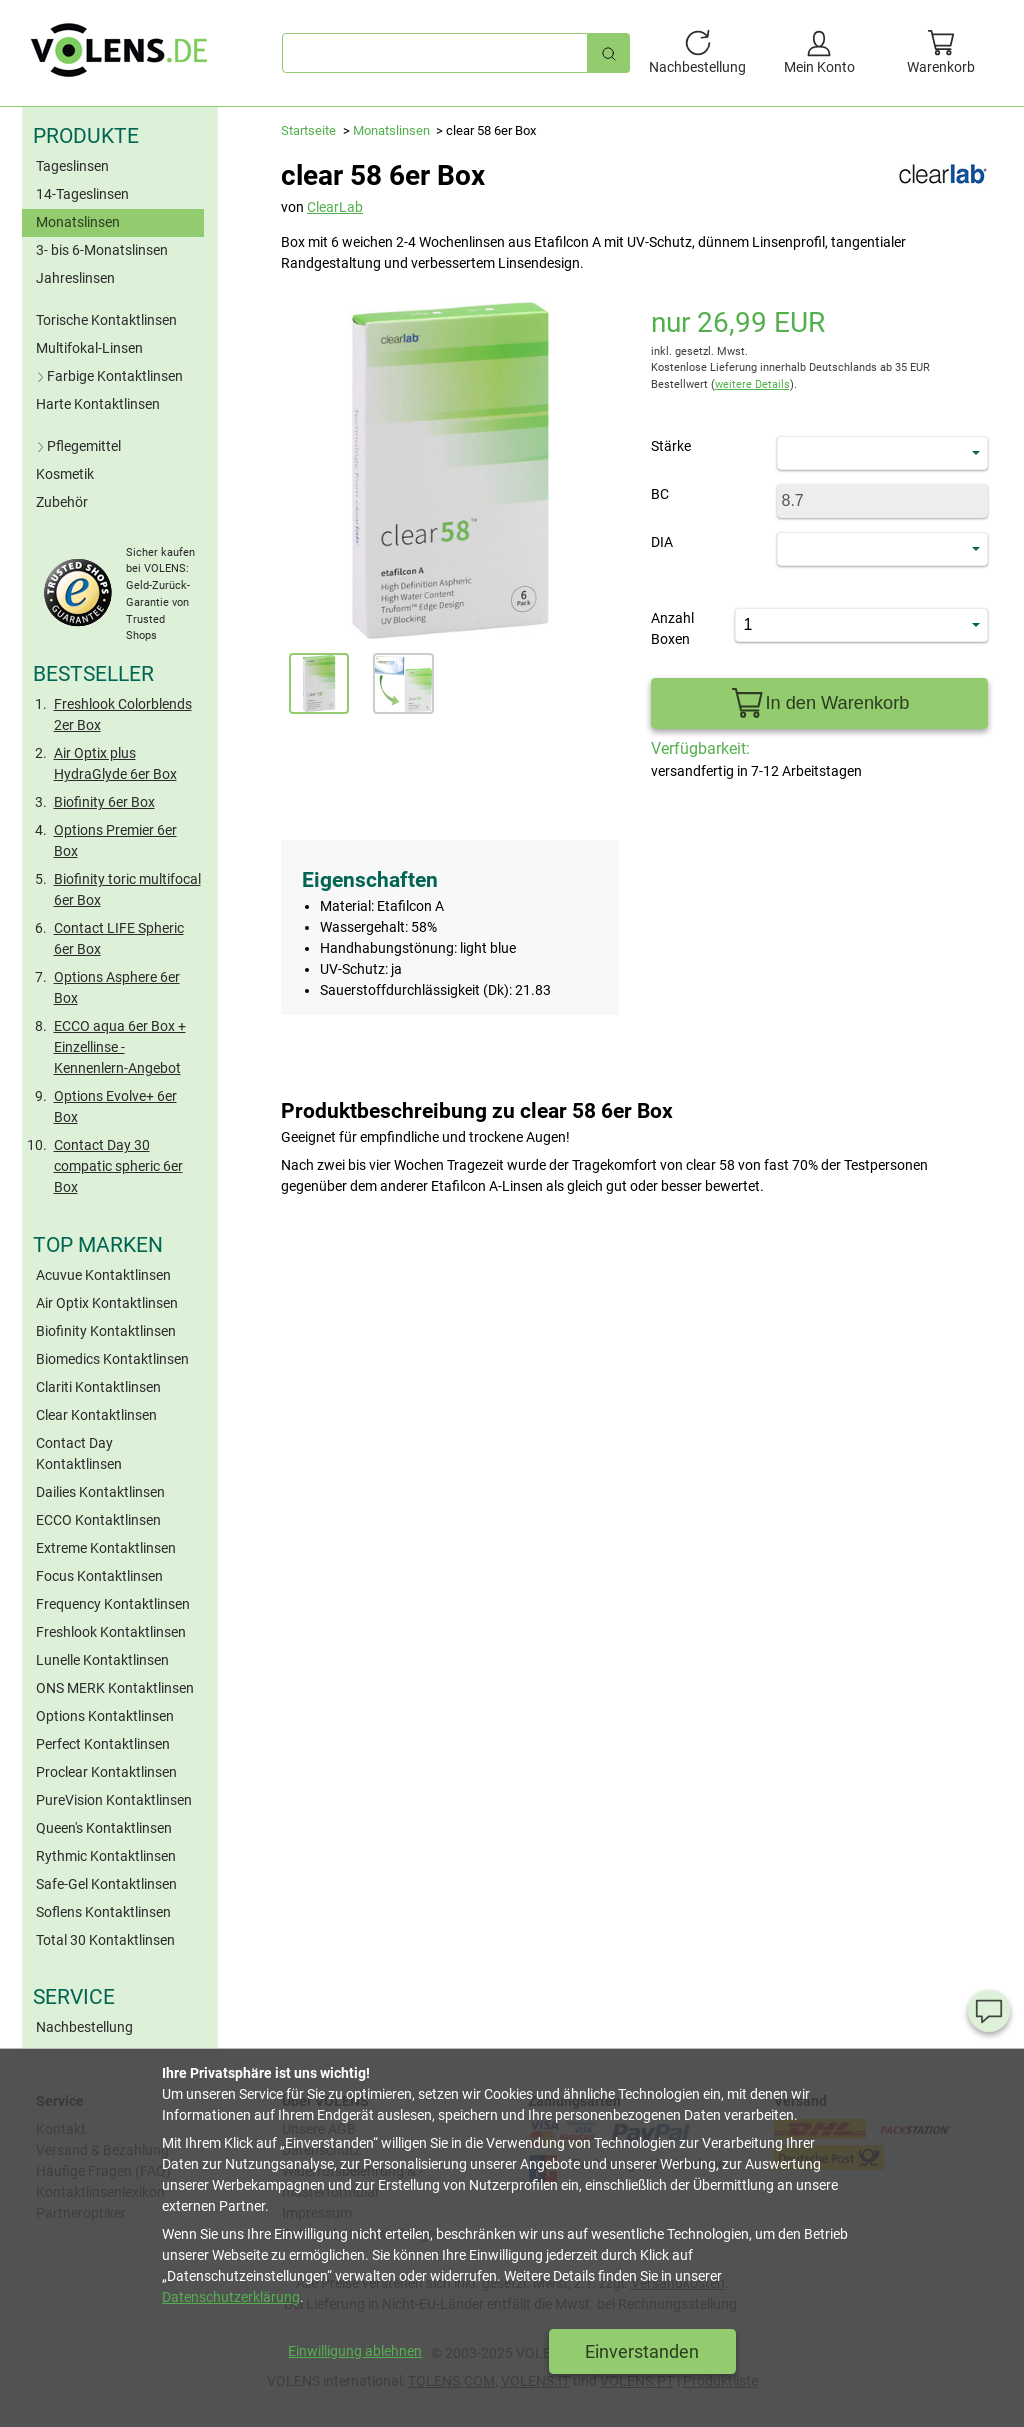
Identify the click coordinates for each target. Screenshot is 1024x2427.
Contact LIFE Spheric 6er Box (119, 938)
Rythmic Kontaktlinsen (106, 1856)
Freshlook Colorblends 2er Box (123, 714)
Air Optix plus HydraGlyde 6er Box (115, 763)
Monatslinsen (78, 222)
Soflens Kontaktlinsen (103, 1912)
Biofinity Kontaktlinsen (106, 1331)
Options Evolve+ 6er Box (115, 1106)
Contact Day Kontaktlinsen (79, 1453)
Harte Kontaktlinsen (98, 404)
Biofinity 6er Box (104, 802)
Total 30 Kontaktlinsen (105, 1940)
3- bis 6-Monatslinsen (102, 250)
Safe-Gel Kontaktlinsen (106, 1884)
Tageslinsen (72, 166)
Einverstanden (642, 2351)
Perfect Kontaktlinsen (103, 1744)
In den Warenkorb (819, 703)
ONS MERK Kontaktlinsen (115, 1688)
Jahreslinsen (75, 278)
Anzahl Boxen (672, 628)
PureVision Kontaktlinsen (114, 1800)
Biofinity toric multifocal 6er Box (127, 889)
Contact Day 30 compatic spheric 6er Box (118, 1166)
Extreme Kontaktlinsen (106, 1548)
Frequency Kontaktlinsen (113, 1604)
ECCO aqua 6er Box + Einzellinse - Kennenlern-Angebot (120, 1047)
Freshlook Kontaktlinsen (111, 1632)
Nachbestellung (84, 2027)
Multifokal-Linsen (89, 348)
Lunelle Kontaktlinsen (102, 1660)
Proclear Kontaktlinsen (106, 1772)
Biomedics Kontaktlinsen (112, 1359)
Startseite (308, 130)
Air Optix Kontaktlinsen (107, 1303)
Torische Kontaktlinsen (106, 320)
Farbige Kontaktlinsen (108, 376)
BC (660, 494)
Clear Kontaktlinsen (96, 1415)
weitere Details (752, 384)
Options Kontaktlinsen (105, 1716)
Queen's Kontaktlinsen (104, 1828)
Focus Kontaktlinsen (99, 1576)
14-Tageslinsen (82, 194)
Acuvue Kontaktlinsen (103, 1275)
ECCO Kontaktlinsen (98, 1520)
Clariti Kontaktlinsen (98, 1387)
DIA (662, 542)
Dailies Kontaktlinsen (100, 1492)
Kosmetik (65, 474)
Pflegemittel (77, 446)
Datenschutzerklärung (231, 2297)
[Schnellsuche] (609, 52)
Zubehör (62, 502)
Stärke (671, 446)
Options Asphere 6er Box (117, 987)
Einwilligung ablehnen (355, 2351)
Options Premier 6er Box (115, 840)
